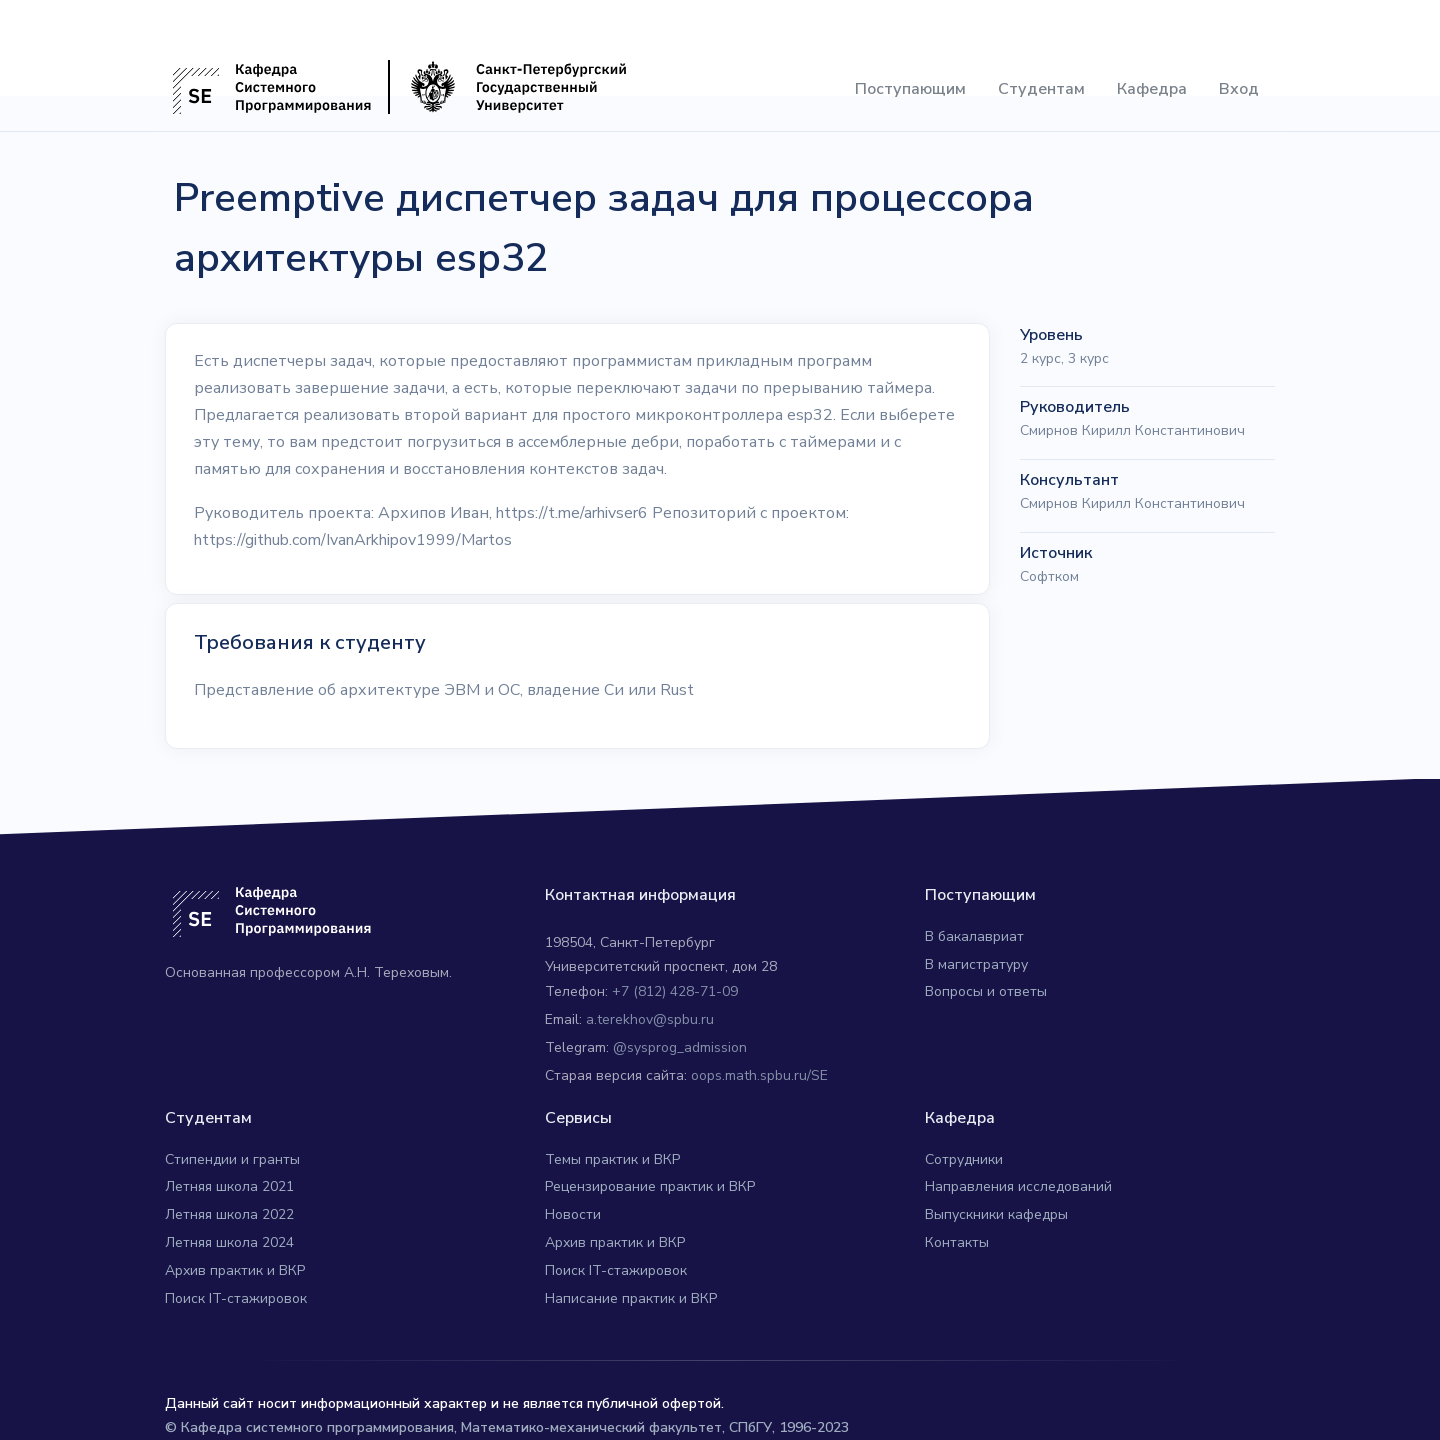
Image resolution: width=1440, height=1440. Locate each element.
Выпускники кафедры (996, 1214)
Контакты (957, 1242)
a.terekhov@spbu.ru (650, 1019)
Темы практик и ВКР (612, 1159)
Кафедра (1152, 89)
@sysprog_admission (680, 1047)
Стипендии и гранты (232, 1159)
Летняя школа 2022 (229, 1214)
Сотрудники (964, 1159)
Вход (1239, 89)
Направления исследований (1018, 1186)
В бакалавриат (974, 936)
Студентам (1041, 89)
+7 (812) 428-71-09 (675, 991)
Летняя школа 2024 (229, 1242)
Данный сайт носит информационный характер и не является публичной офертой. (444, 1403)
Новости (573, 1214)
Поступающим (910, 89)
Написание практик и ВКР (631, 1298)
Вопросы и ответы (986, 991)
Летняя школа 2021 (229, 1186)
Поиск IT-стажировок (236, 1298)
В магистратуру (976, 964)
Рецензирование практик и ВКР (650, 1186)
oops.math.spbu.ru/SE (759, 1075)
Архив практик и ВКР (235, 1270)
